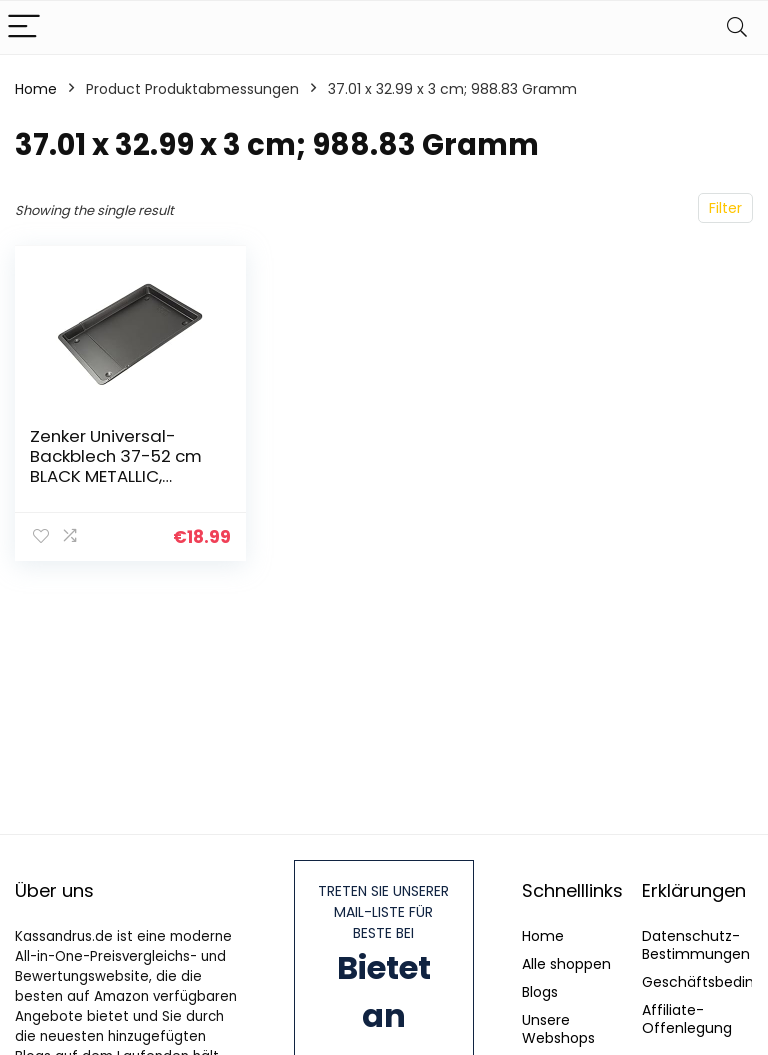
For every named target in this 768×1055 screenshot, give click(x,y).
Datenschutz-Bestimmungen (696, 945)
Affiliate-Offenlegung (687, 1019)
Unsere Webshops (558, 1029)
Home (36, 89)
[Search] (737, 27)
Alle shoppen (566, 964)
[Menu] (24, 27)
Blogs (540, 992)
